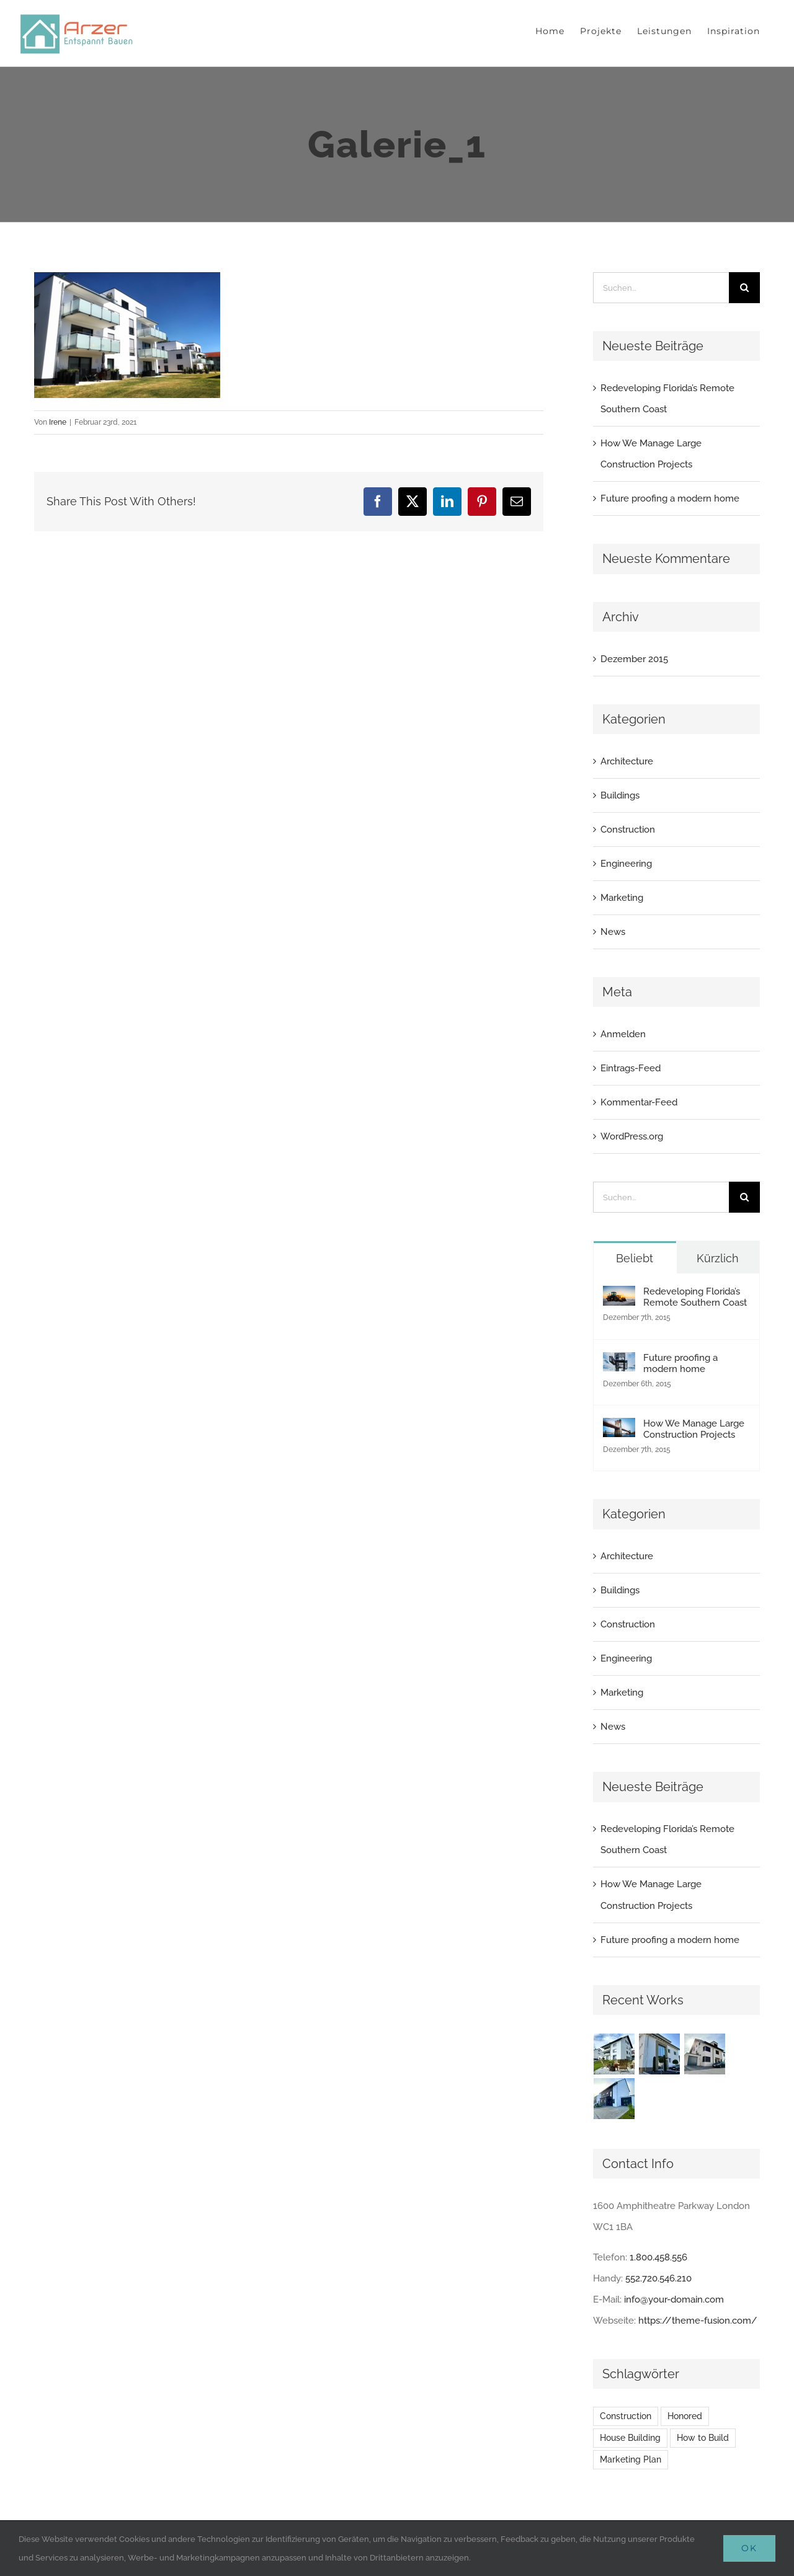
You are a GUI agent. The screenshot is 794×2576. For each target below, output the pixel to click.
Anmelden (623, 1034)
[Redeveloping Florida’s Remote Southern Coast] (619, 1296)
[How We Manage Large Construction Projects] (619, 1428)
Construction (627, 829)
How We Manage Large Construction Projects (693, 1429)
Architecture (626, 761)
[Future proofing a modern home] (619, 1362)
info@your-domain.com (674, 2299)
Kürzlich (718, 1258)
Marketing (621, 897)
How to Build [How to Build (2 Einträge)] (703, 2438)
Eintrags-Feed (630, 1068)
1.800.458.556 (658, 2257)
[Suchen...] (661, 287)
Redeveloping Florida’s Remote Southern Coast (695, 1297)
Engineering (626, 863)
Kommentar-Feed (638, 1102)
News (612, 931)
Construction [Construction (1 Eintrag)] (625, 2416)
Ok (749, 2548)
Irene (57, 422)
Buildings (620, 795)
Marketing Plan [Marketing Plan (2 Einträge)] (630, 2459)
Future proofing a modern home (669, 498)
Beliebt (634, 1258)
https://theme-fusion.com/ (697, 2320)
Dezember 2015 (634, 659)
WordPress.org (631, 1136)
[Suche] (744, 287)
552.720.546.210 (658, 2278)
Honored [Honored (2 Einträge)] (684, 2416)
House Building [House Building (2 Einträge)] (630, 2438)
